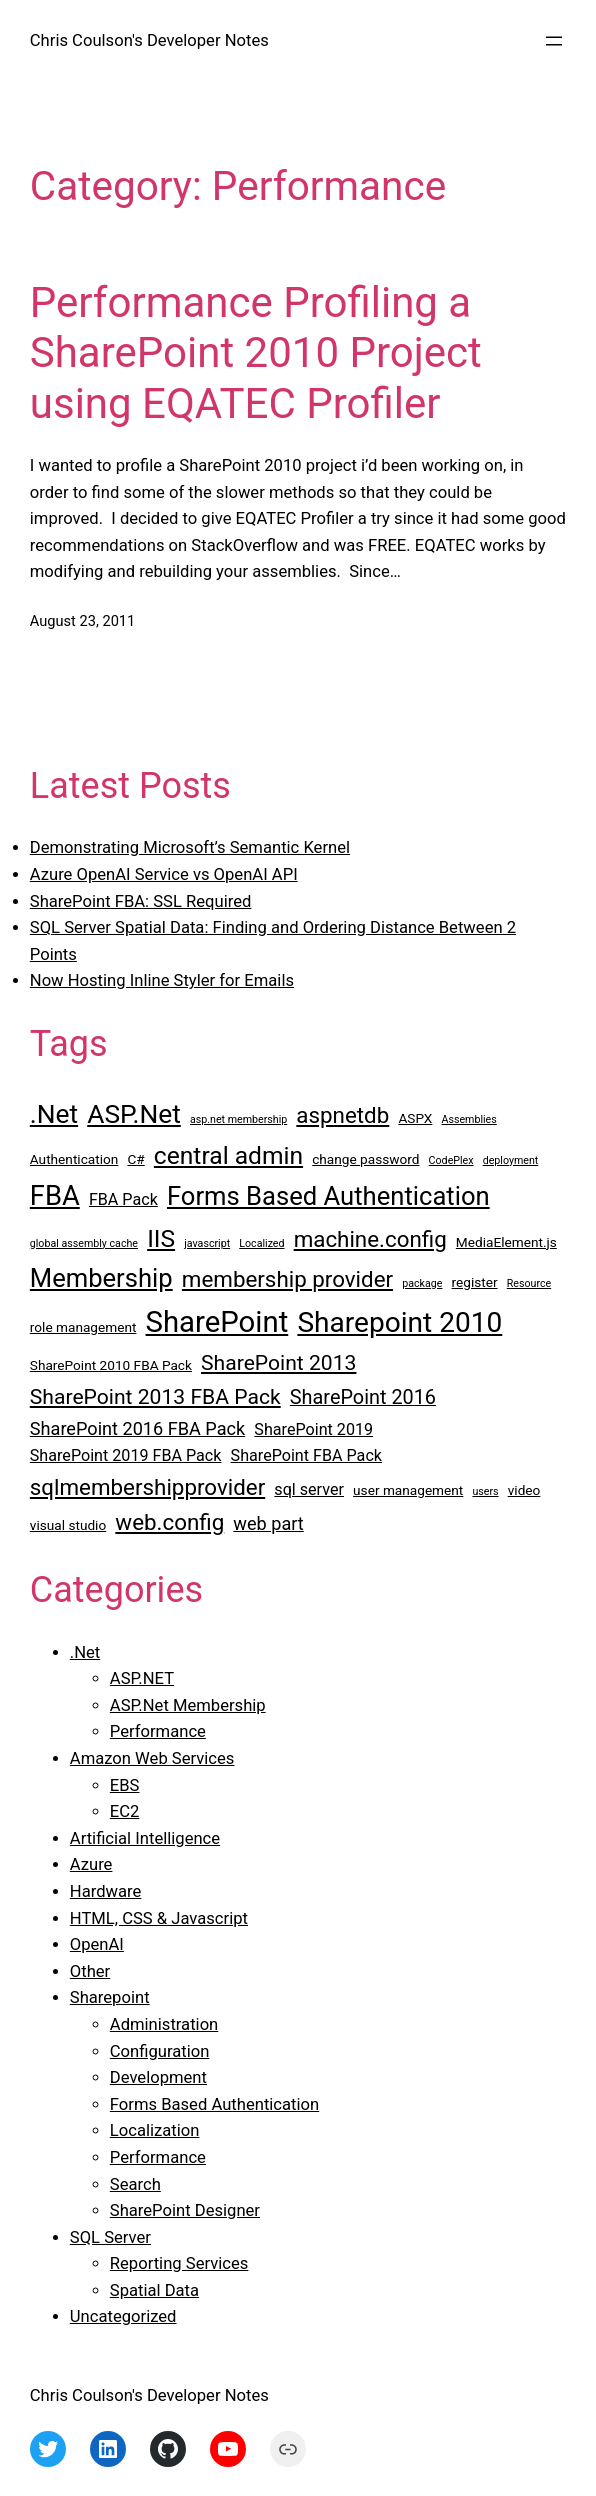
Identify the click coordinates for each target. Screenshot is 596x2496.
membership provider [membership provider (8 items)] (287, 1279)
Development (158, 2077)
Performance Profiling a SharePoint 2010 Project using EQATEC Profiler (256, 353)
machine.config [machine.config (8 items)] (370, 1239)
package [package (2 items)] (422, 1283)
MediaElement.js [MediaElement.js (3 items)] (506, 1242)
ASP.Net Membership (188, 1705)
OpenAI (97, 1944)
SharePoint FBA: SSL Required (141, 901)
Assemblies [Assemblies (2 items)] (469, 1119)
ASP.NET (142, 1678)
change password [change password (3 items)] (365, 1159)
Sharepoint (110, 1997)
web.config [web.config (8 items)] (169, 1522)
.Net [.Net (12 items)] (54, 1114)
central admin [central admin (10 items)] (228, 1155)
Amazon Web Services (152, 1758)
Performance (158, 1731)
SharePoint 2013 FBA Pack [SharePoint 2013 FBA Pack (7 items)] (155, 1396)
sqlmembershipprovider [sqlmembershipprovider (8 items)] (147, 1487)
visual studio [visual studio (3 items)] (68, 1525)
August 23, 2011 (82, 621)
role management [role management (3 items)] (83, 1327)
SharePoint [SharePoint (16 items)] (217, 1322)
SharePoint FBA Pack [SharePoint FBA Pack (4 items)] (306, 1455)
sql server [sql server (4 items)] (309, 1489)
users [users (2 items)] (485, 1491)
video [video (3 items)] (524, 1490)
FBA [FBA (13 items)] (55, 1196)
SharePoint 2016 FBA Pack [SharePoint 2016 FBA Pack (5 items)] (137, 1428)
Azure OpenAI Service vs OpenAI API (164, 874)
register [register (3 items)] (475, 1282)
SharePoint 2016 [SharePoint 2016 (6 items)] (363, 1397)
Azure (91, 1864)
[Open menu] (554, 41)
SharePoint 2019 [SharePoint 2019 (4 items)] (313, 1429)
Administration (164, 2024)
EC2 (125, 1811)
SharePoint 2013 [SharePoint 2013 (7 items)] (278, 1362)
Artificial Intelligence (145, 1838)
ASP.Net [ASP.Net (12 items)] (134, 1114)
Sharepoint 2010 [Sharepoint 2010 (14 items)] (399, 1322)
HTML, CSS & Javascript (159, 1918)
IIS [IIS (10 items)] (161, 1238)
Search (135, 2184)
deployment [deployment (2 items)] (511, 1160)
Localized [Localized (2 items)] (261, 1243)
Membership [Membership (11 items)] (101, 1278)
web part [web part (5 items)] (268, 1523)
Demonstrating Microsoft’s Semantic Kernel (190, 847)
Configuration (160, 2051)
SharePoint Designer (185, 2210)
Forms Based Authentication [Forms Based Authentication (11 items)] (328, 1196)
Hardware (106, 1891)
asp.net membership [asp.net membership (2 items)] (238, 1119)
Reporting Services (179, 2263)
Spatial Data (154, 2290)
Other (90, 1971)
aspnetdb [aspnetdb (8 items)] (342, 1115)
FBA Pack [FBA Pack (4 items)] (123, 1199)
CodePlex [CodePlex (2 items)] (451, 1160)
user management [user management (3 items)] (408, 1490)
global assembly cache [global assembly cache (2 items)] (84, 1243)
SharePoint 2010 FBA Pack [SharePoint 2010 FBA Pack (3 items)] (111, 1365)
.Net (85, 1652)
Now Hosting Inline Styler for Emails (162, 980)
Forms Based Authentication (214, 2104)
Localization (155, 2130)
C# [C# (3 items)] (135, 1159)
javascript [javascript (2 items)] (207, 1243)
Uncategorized (123, 2316)
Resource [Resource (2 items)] (529, 1283)
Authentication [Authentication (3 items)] (74, 1159)
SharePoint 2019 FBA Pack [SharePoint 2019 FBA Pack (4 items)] (126, 1455)
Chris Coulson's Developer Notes (149, 40)
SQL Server (110, 2237)
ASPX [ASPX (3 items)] (415, 1118)
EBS (125, 1785)
